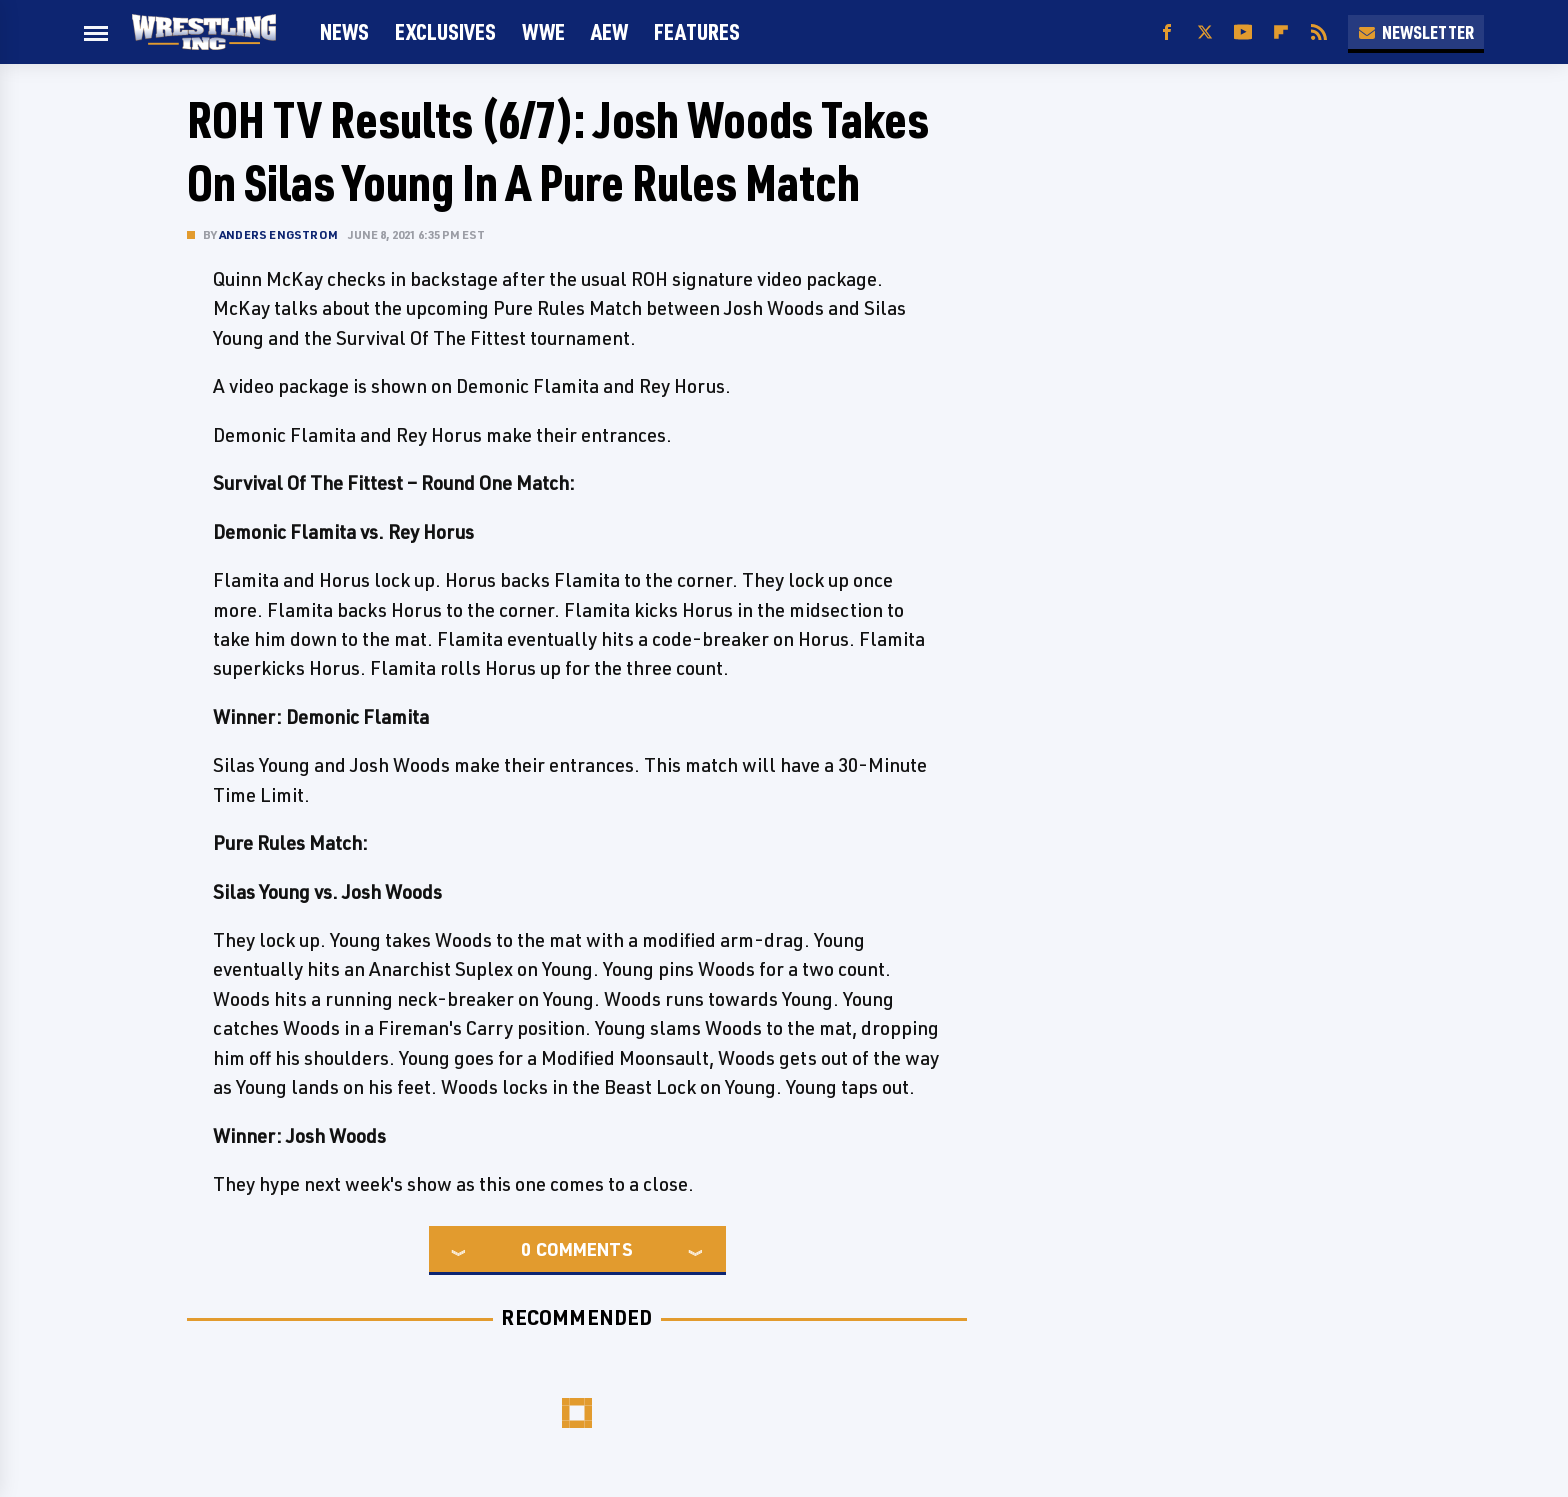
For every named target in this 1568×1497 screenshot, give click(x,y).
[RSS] (1319, 32)
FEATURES (697, 31)
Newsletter (1416, 32)
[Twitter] (1205, 32)
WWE (543, 31)
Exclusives (445, 31)
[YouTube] (1243, 32)
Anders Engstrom (278, 234)
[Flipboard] (1281, 32)
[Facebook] (1167, 32)
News (344, 31)
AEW (609, 31)
